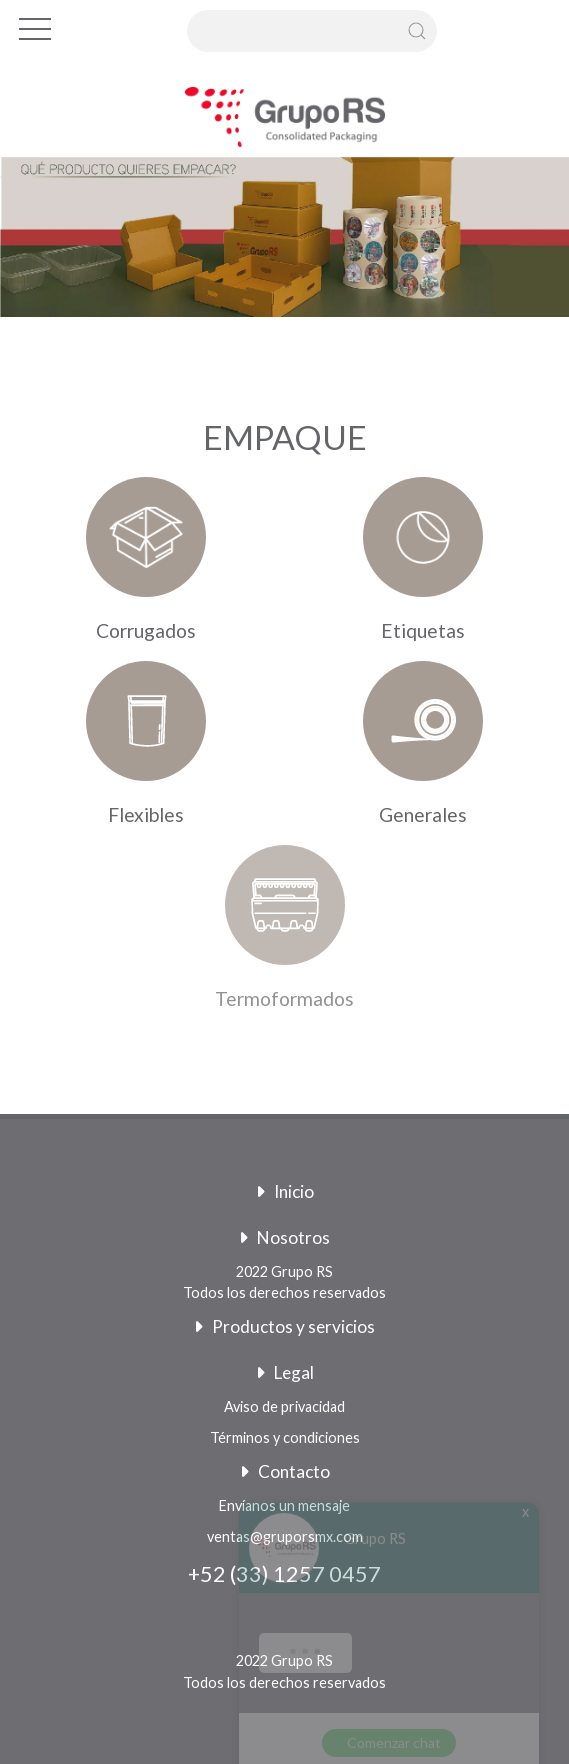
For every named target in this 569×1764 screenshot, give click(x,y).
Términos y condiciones (285, 1437)
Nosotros (284, 1237)
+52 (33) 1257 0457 (284, 1574)
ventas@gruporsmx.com (285, 1536)
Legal (285, 1372)
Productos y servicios (284, 1326)
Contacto (285, 1471)
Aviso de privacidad (284, 1406)
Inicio (285, 1191)
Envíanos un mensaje (284, 1505)
